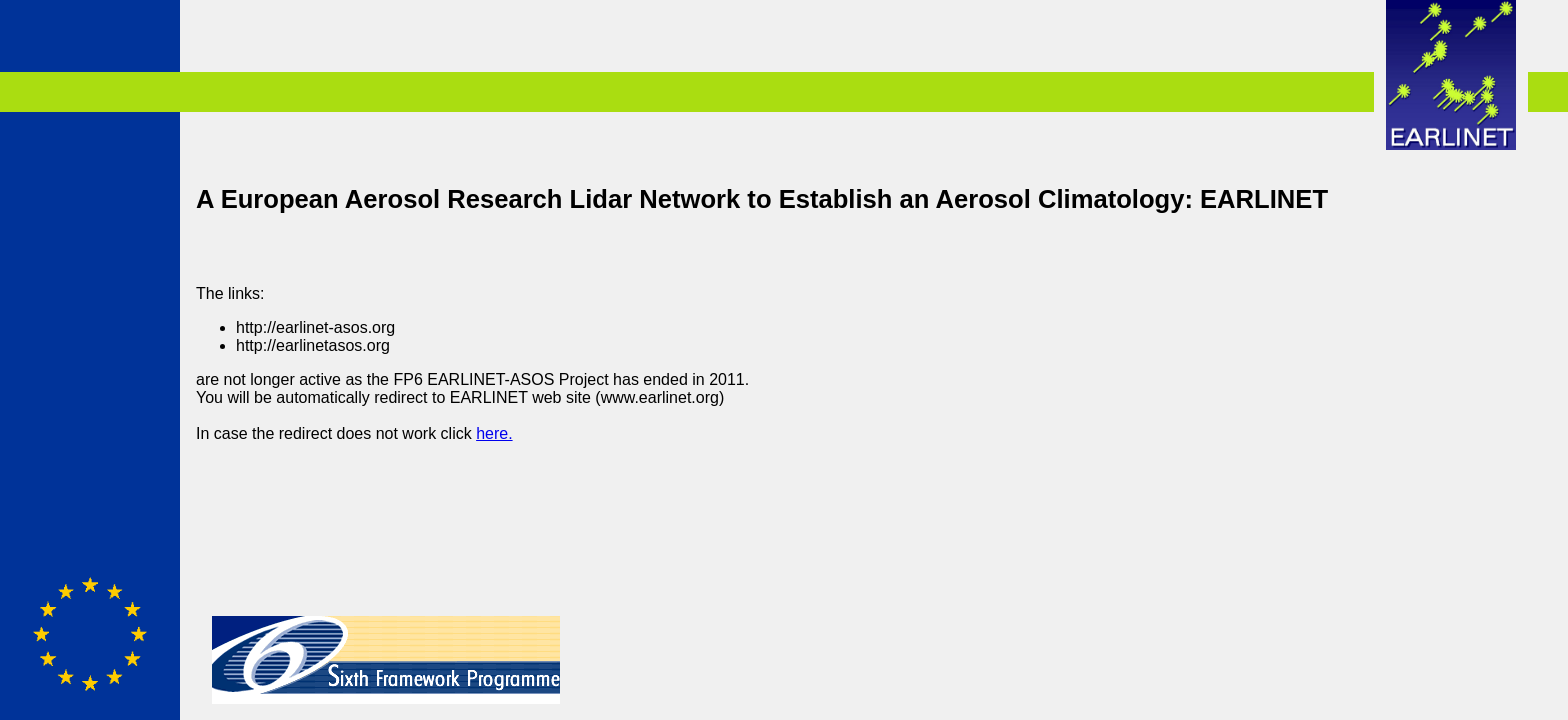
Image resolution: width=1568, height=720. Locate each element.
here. (494, 433)
